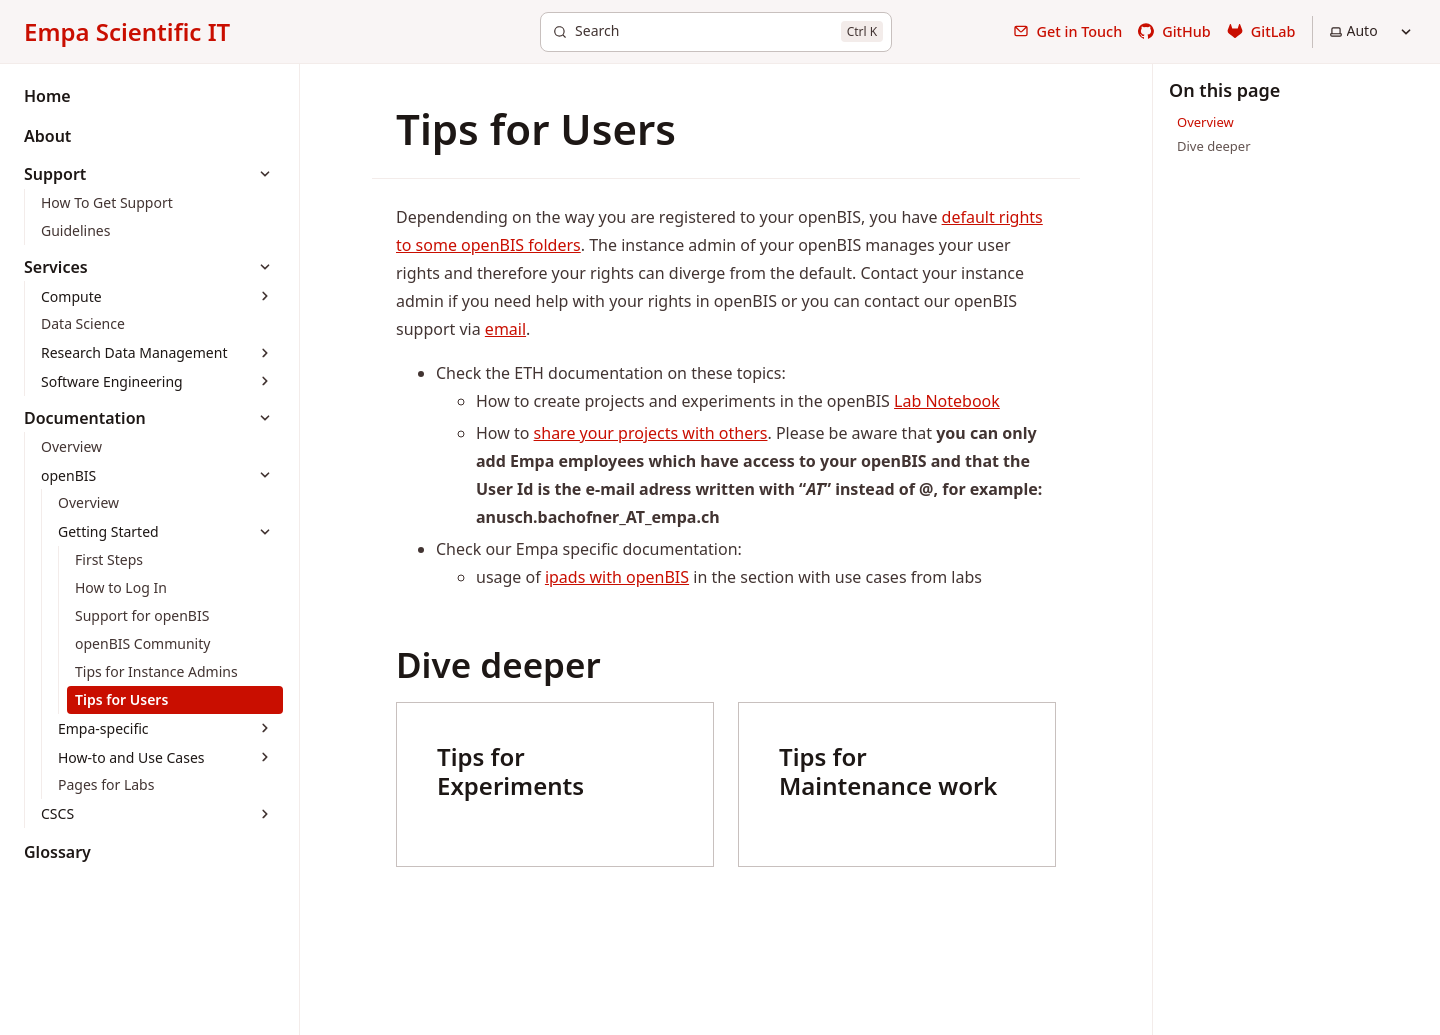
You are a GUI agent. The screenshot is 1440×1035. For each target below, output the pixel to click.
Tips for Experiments (510, 771)
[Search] (716, 32)
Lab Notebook (947, 401)
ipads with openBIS (617, 577)
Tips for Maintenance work (888, 771)
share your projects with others (651, 433)
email (505, 329)
